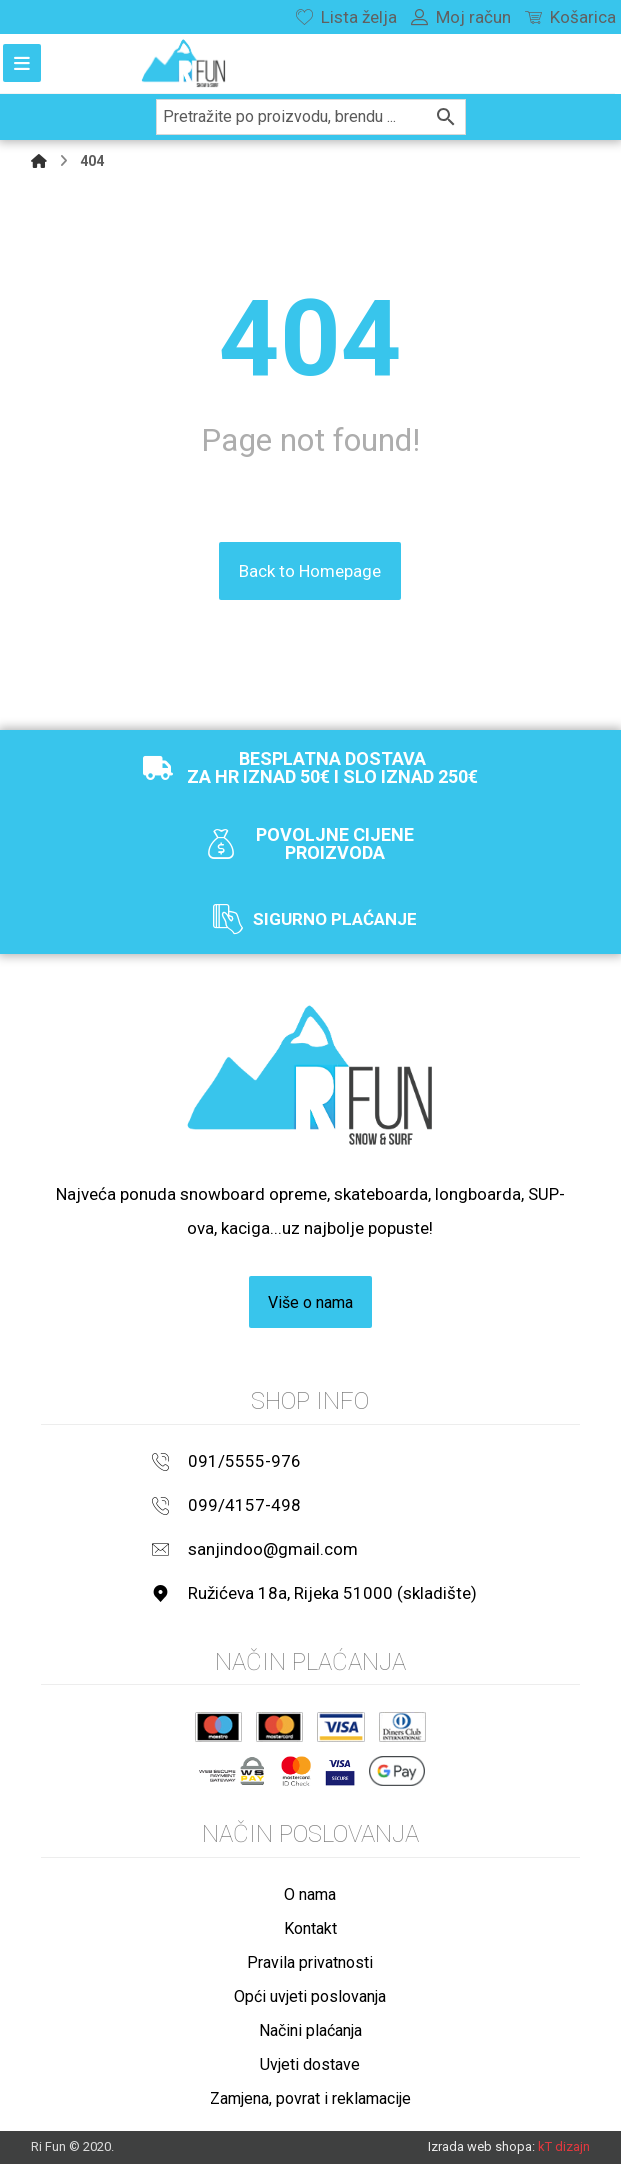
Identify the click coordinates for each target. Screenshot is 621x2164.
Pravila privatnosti (310, 1961)
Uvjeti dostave (310, 2063)
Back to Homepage (310, 570)
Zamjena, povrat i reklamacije (310, 2097)
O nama (310, 1893)
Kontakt (310, 1927)
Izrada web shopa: (481, 2145)
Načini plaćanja (310, 2029)
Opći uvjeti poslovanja (310, 1995)
